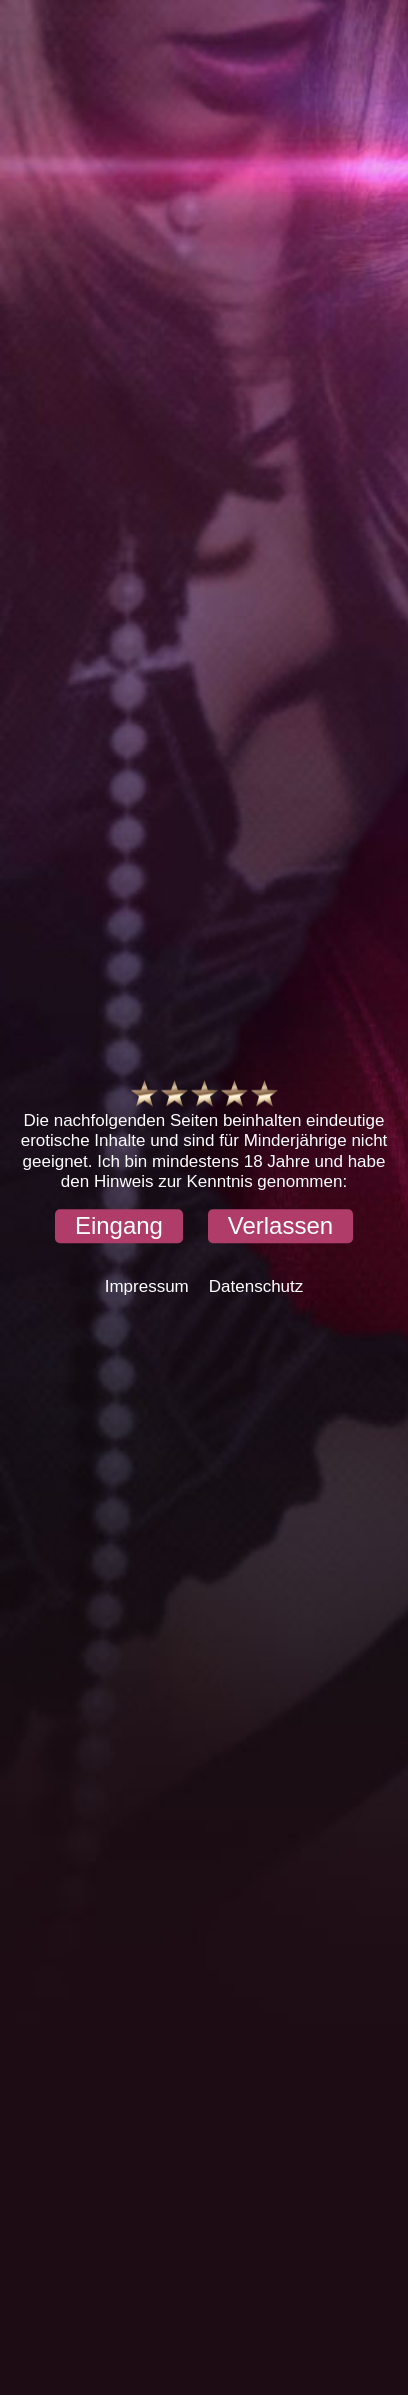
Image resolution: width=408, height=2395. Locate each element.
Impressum (147, 1287)
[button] (119, 1227)
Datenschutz (256, 1287)
